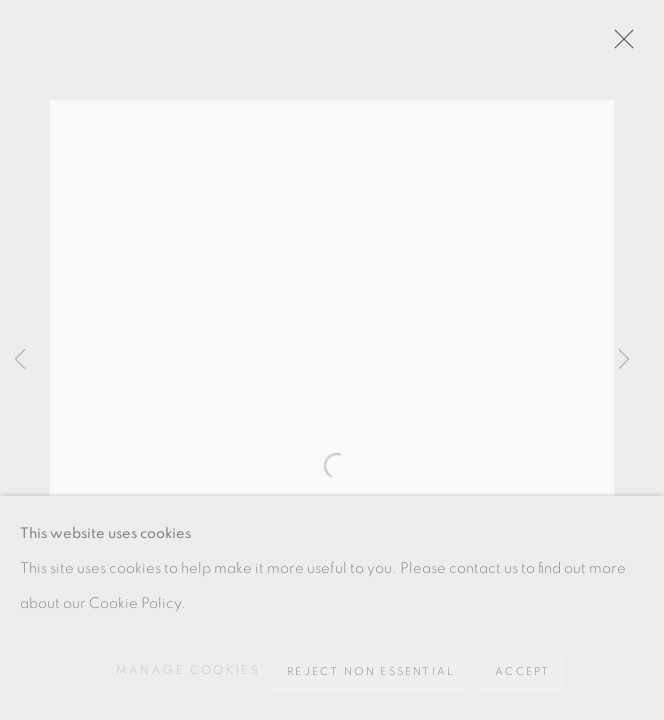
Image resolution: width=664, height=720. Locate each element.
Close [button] (619, 45)
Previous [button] (20, 360)
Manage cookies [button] (188, 670)
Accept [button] (522, 671)
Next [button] (624, 360)
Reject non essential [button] (371, 671)
